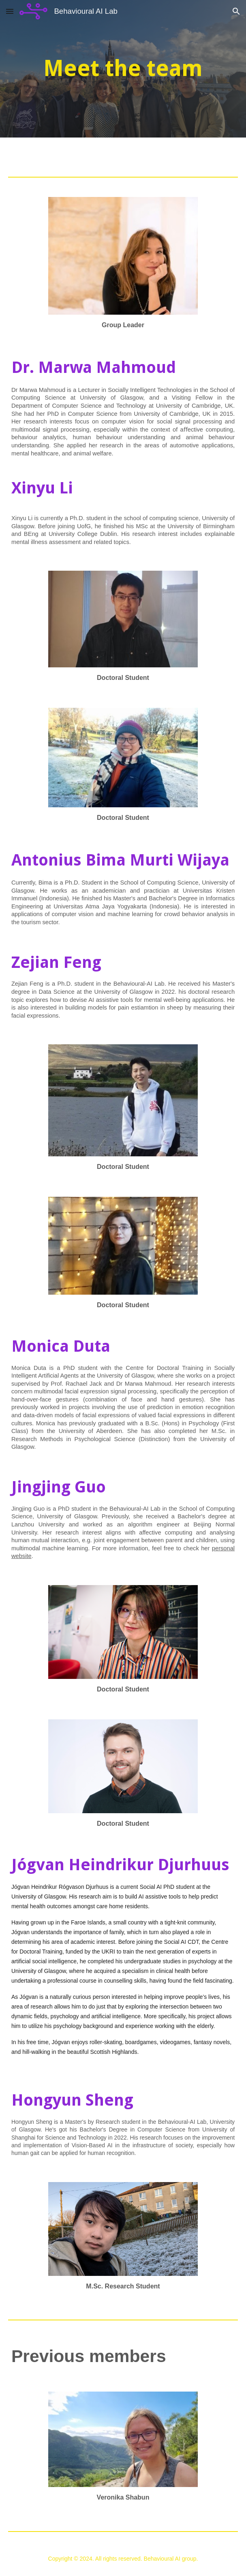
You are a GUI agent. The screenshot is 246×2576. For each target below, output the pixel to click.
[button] (9, 11)
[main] (123, 68)
